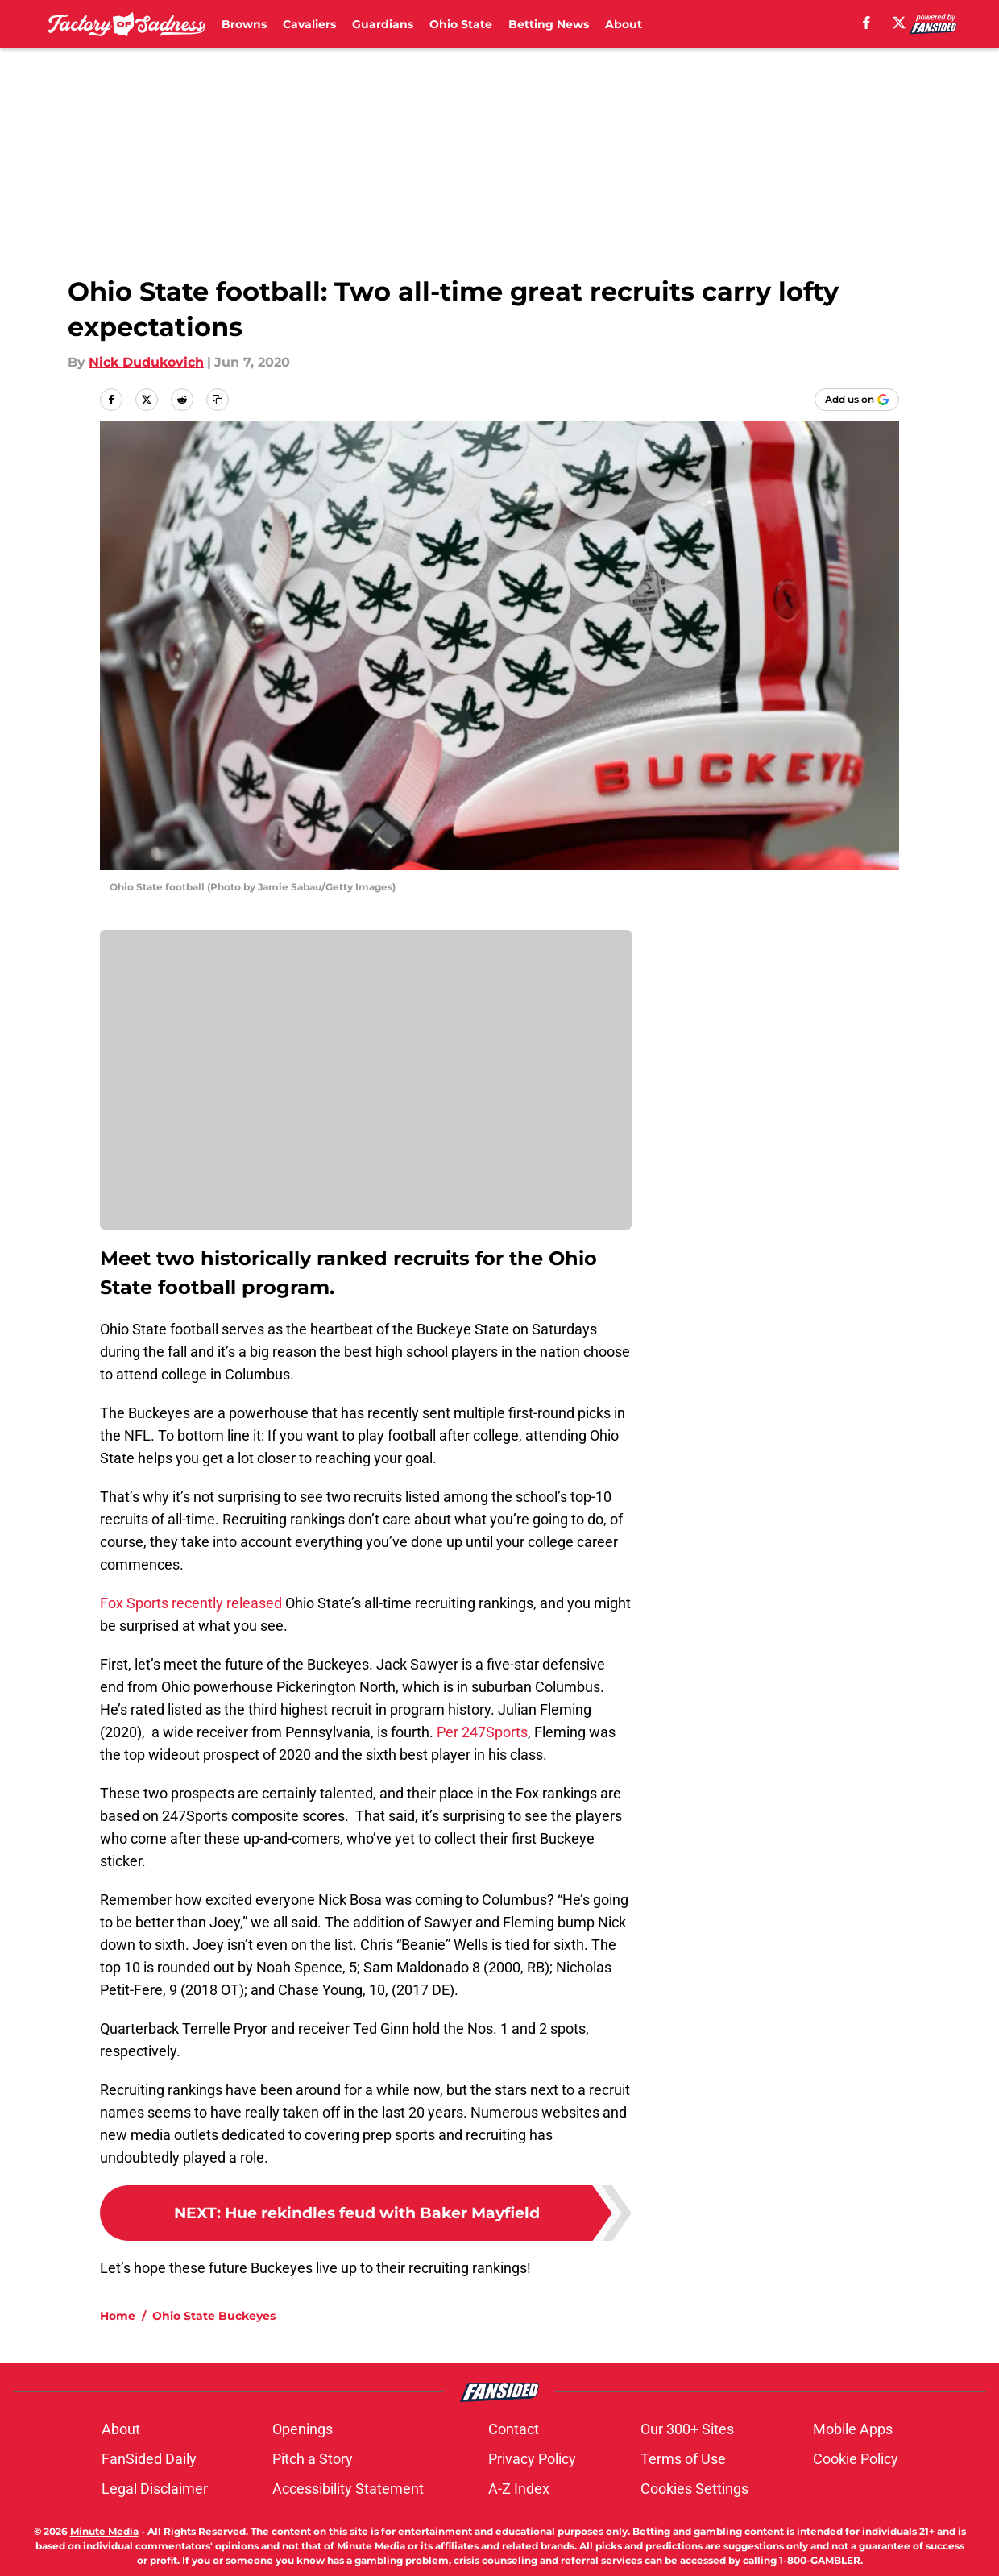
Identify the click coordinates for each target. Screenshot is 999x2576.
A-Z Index (518, 2488)
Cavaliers (309, 24)
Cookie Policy (855, 2458)
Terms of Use (683, 2458)
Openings (302, 2428)
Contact (513, 2428)
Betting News (548, 24)
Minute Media (104, 2531)
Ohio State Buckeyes (214, 2315)
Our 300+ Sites (687, 2428)
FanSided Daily (149, 2458)
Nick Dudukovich (146, 362)
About (623, 24)
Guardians (382, 24)
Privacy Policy (532, 2458)
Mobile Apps (853, 2428)
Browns (244, 24)
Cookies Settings (694, 2488)
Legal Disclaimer (155, 2488)
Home (117, 2315)
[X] (899, 22)
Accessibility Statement (348, 2488)
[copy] (217, 399)
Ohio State (460, 24)
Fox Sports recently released (191, 1603)
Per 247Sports (482, 1732)
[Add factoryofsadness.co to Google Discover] (857, 399)
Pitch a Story (312, 2458)
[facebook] (866, 22)
